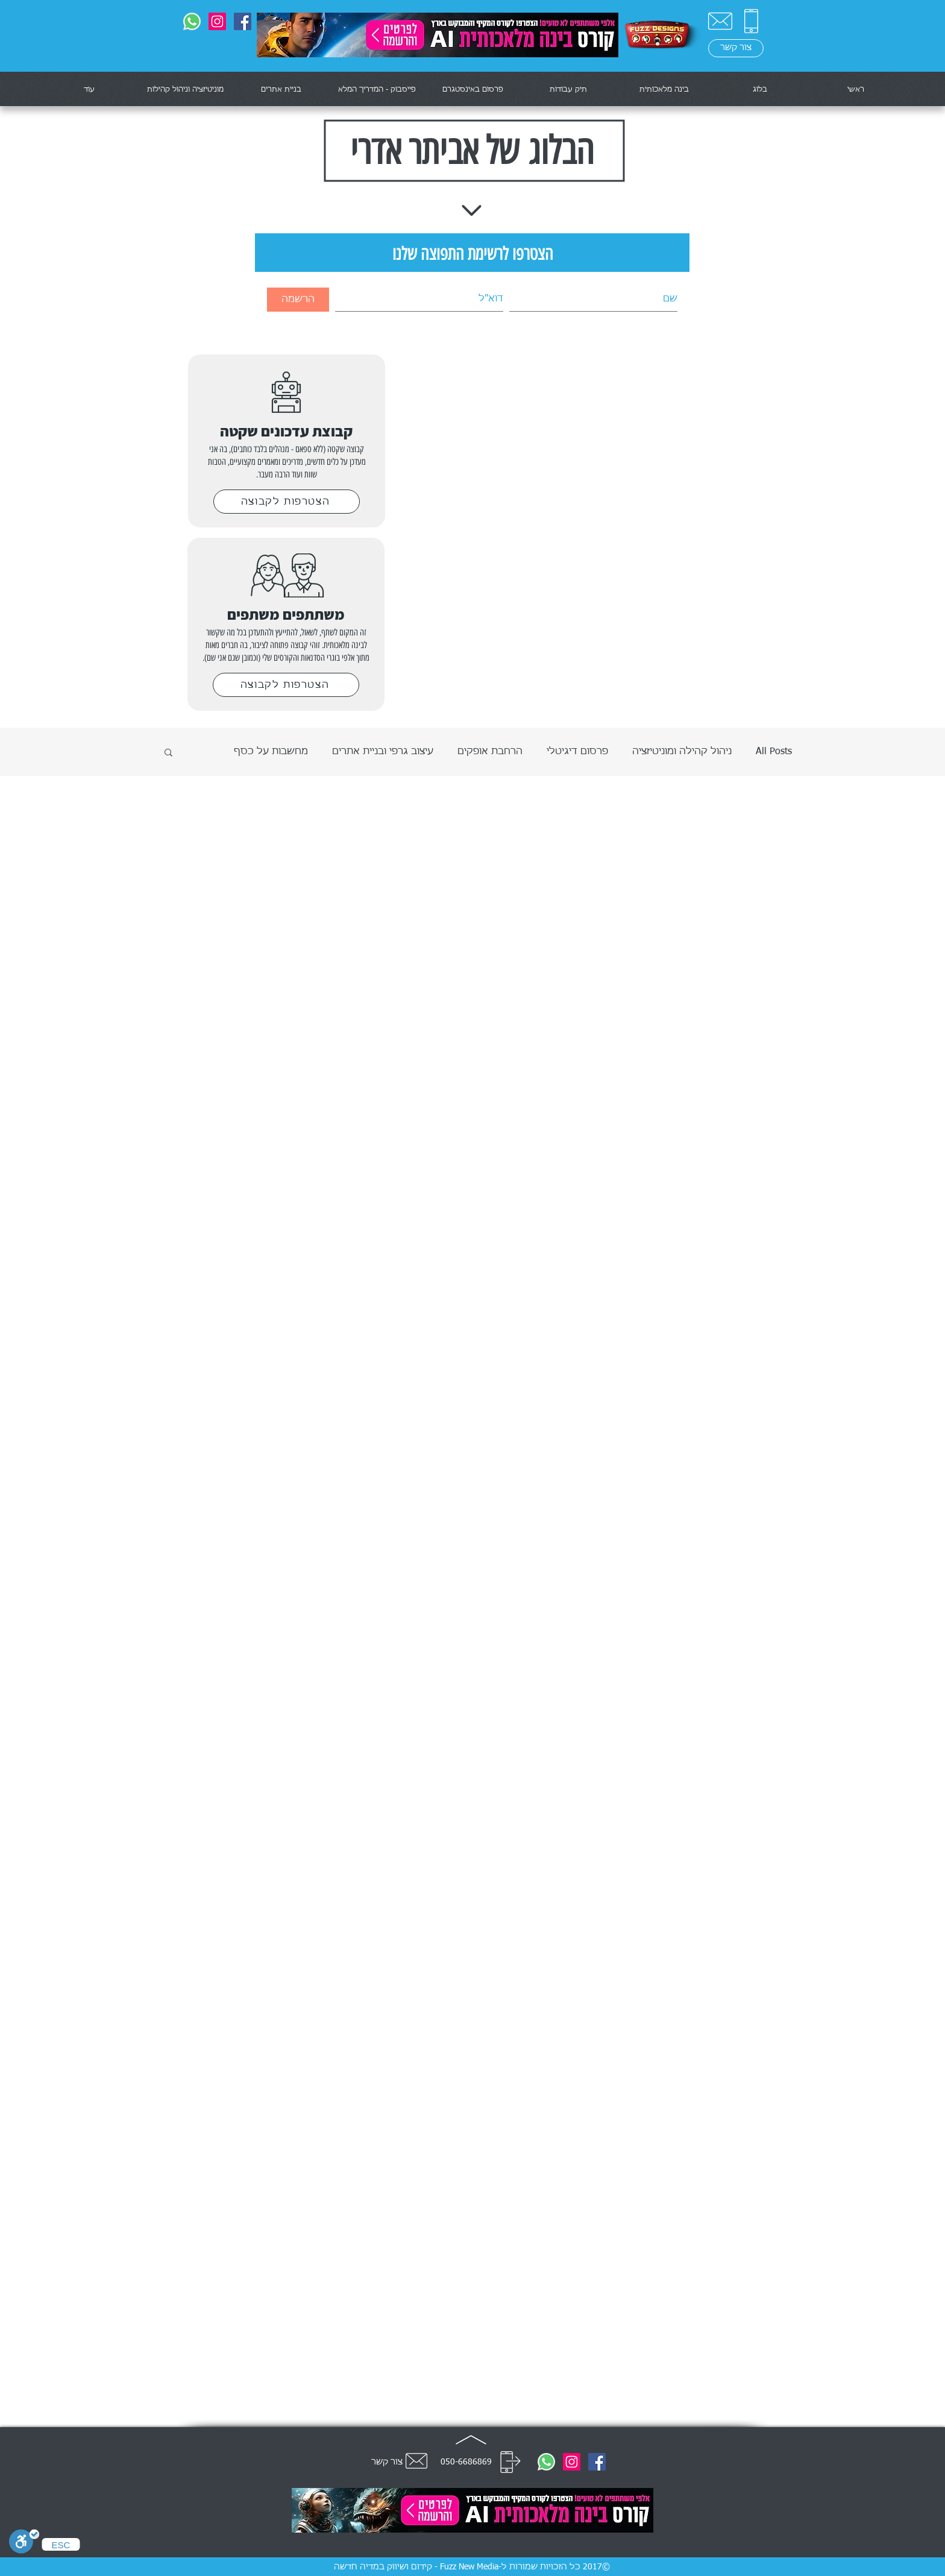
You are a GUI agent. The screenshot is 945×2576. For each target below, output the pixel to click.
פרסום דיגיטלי (577, 752)
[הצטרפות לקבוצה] (286, 502)
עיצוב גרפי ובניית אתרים (382, 752)
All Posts (774, 752)
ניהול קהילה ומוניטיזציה (682, 752)
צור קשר (387, 2462)
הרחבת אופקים (490, 752)
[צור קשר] (720, 21)
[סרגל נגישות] (24, 2542)
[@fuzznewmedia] (217, 21)
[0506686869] (192, 21)
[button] (168, 753)
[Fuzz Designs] (242, 21)
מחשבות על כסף (271, 752)
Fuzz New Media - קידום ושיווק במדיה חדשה (416, 2567)
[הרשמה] (298, 300)
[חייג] (510, 2462)
